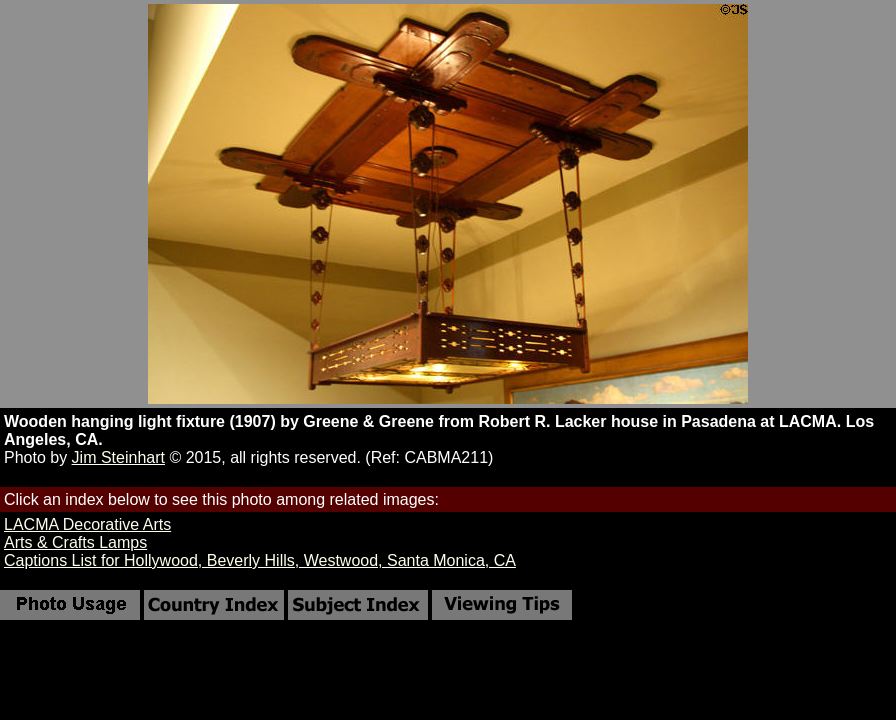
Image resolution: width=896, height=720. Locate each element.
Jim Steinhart (118, 457)
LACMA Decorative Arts (87, 524)
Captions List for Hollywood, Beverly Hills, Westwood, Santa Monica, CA (260, 560)
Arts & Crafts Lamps (75, 542)
